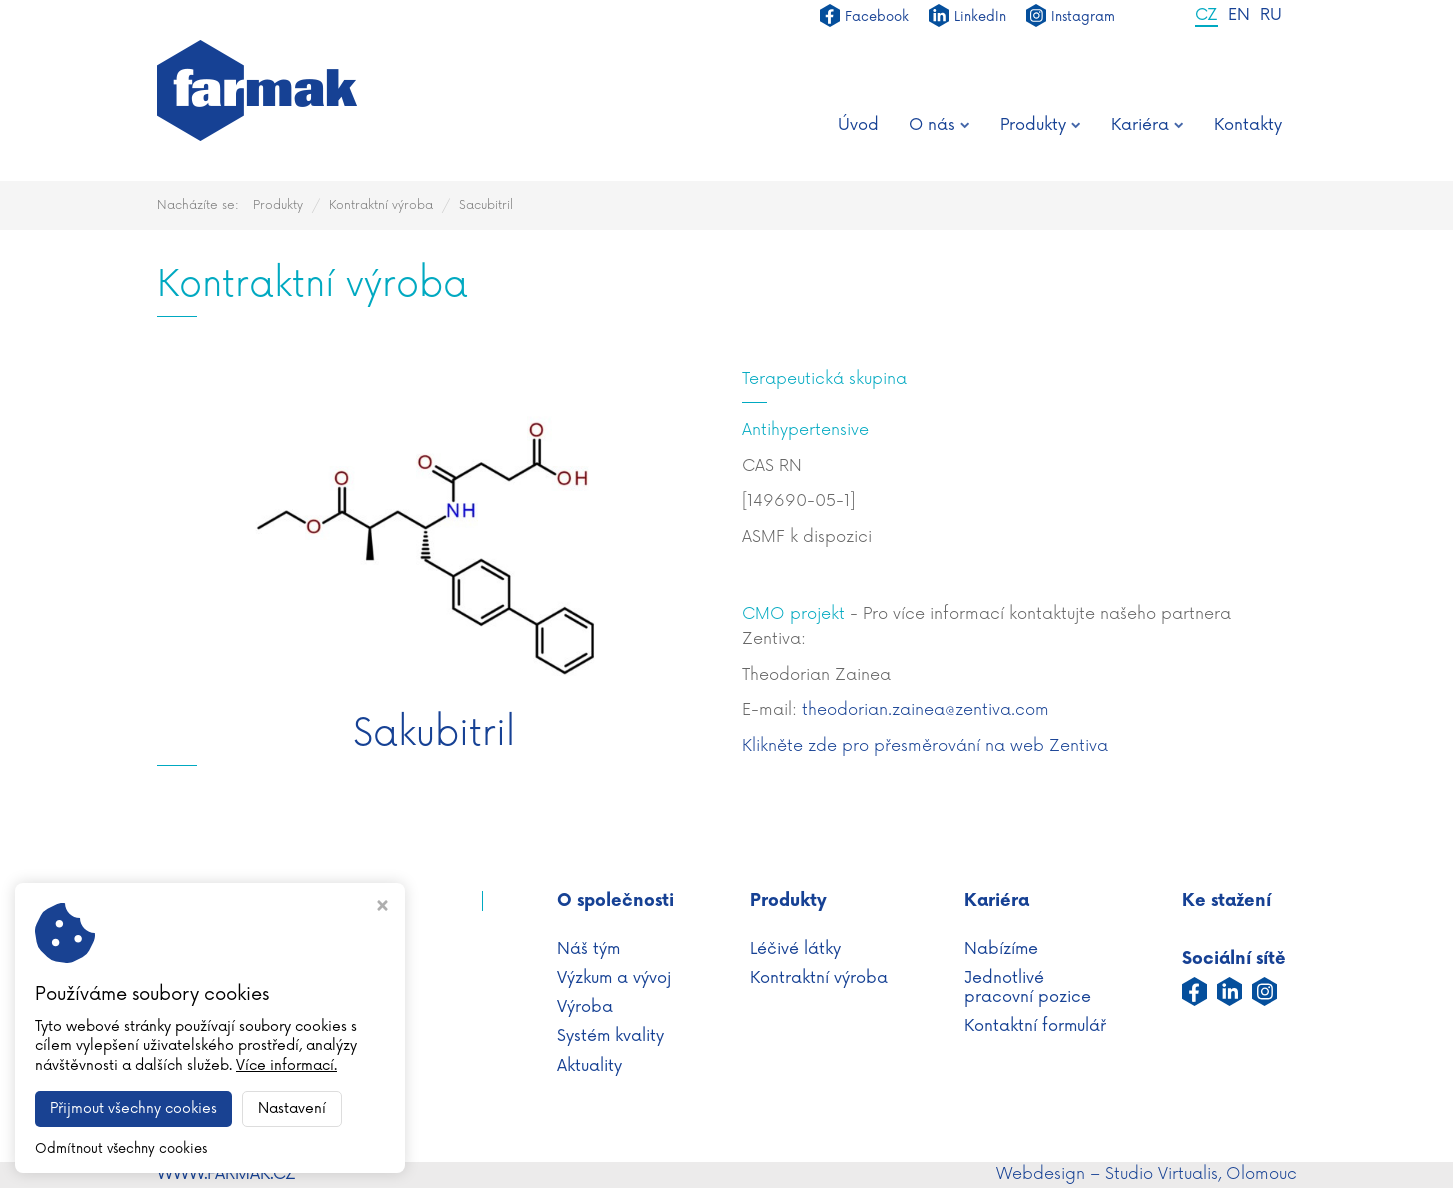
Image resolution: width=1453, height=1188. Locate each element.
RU (1271, 16)
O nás (939, 125)
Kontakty (1248, 125)
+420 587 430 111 (259, 1063)
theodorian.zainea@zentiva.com (925, 710)
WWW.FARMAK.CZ (226, 1174)
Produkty (1040, 125)
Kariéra (1147, 125)
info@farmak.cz (274, 1085)
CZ (1206, 16)
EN (1239, 16)
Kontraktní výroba (381, 205)
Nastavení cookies (228, 1108)
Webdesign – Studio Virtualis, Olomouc (1146, 1174)
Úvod (858, 125)
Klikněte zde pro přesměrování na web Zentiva (925, 746)
